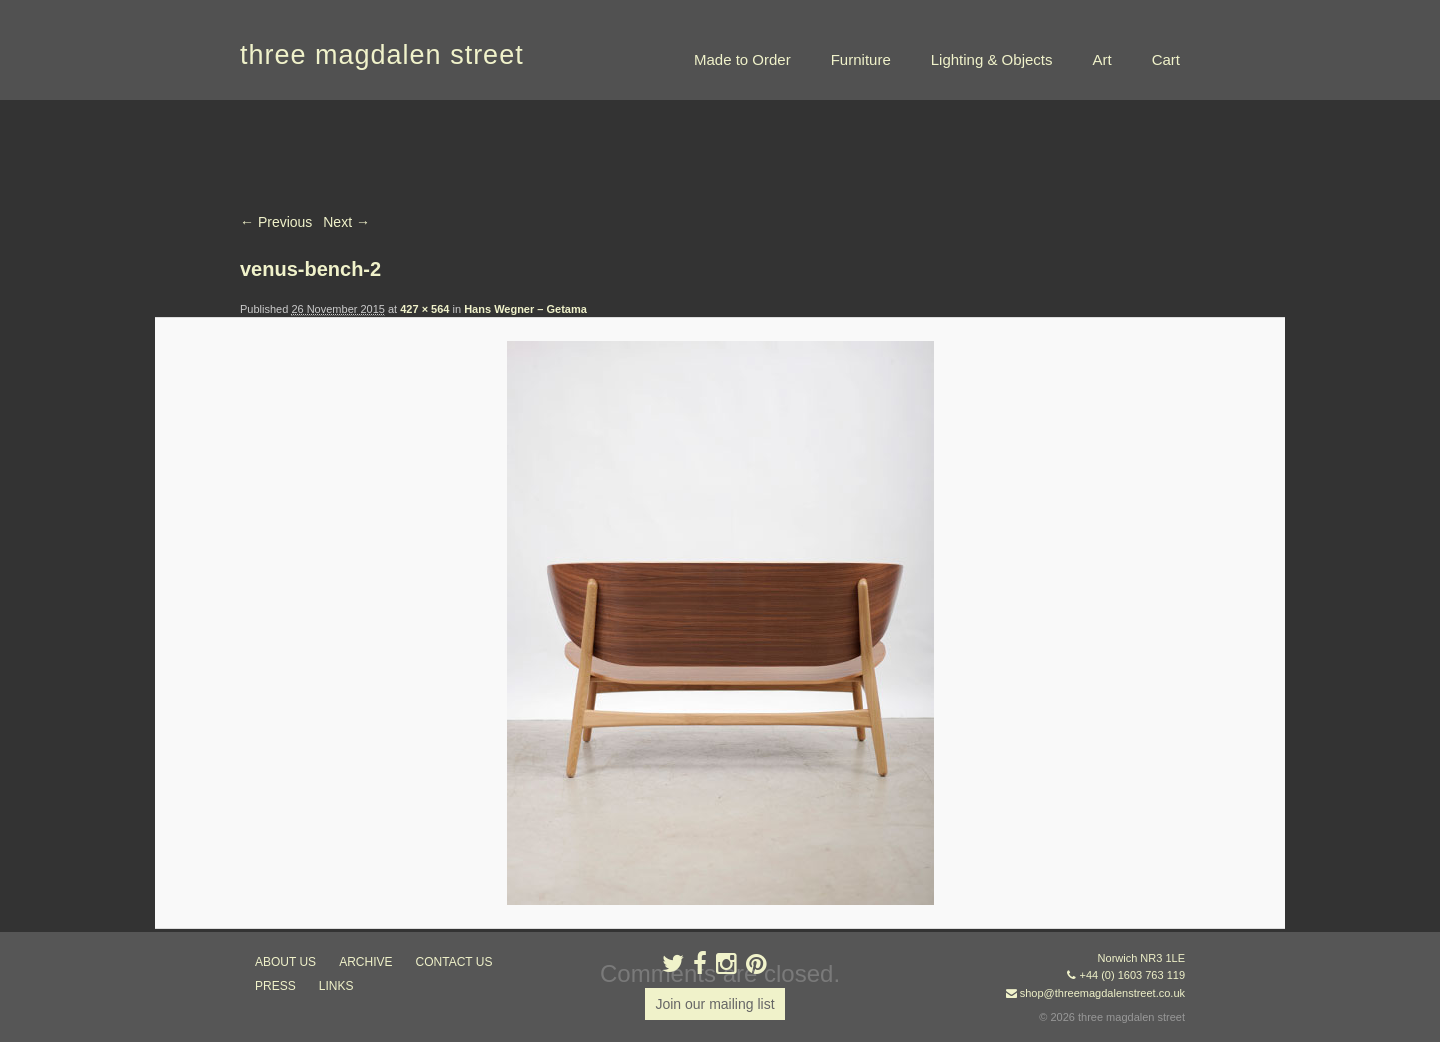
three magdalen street (382, 55)
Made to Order (742, 59)
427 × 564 (424, 309)
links (336, 986)
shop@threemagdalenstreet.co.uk (1102, 993)
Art (1101, 59)
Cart (1166, 59)
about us (285, 962)
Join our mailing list (714, 1004)
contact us (454, 962)
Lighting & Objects (992, 59)
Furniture (861, 59)
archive (365, 962)
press (275, 986)
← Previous (276, 222)
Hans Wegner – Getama (525, 309)
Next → (346, 222)
